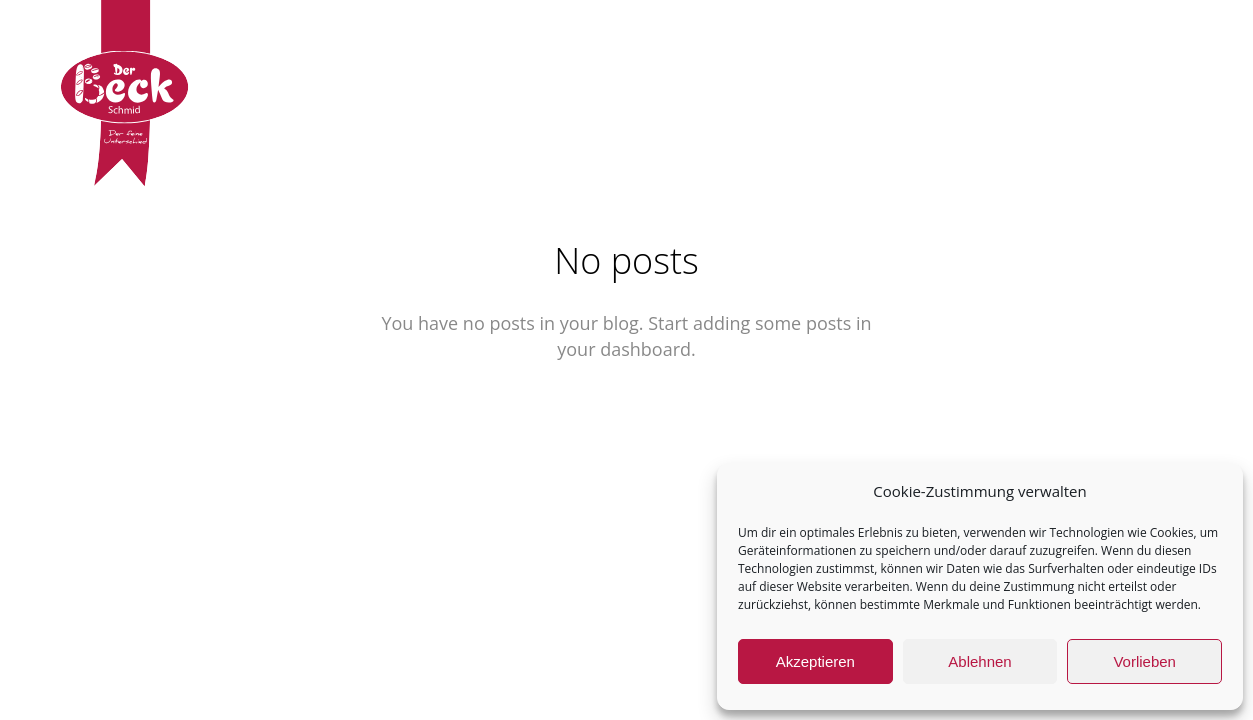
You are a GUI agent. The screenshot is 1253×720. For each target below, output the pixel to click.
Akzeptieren (815, 661)
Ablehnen (979, 661)
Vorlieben (1144, 661)
